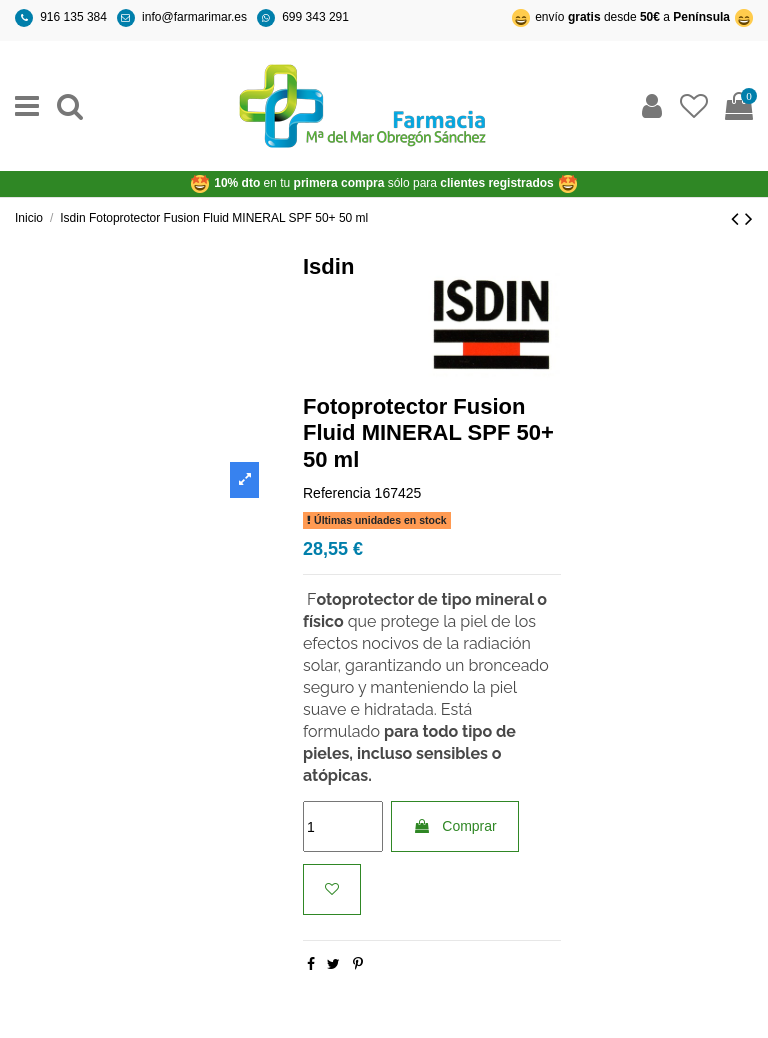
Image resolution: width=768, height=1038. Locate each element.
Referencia (337, 493)
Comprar (454, 826)
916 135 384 (73, 17)
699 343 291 (315, 17)
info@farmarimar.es (194, 17)
